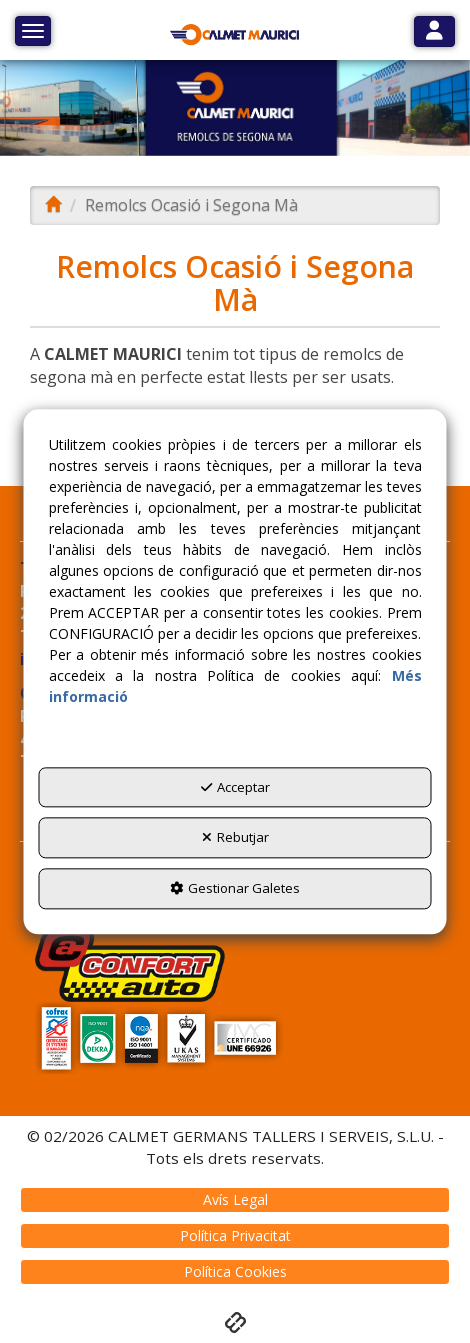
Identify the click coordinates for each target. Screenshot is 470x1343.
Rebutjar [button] (235, 838)
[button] (235, 35)
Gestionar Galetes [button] (235, 888)
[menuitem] (235, 1200)
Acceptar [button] (235, 787)
